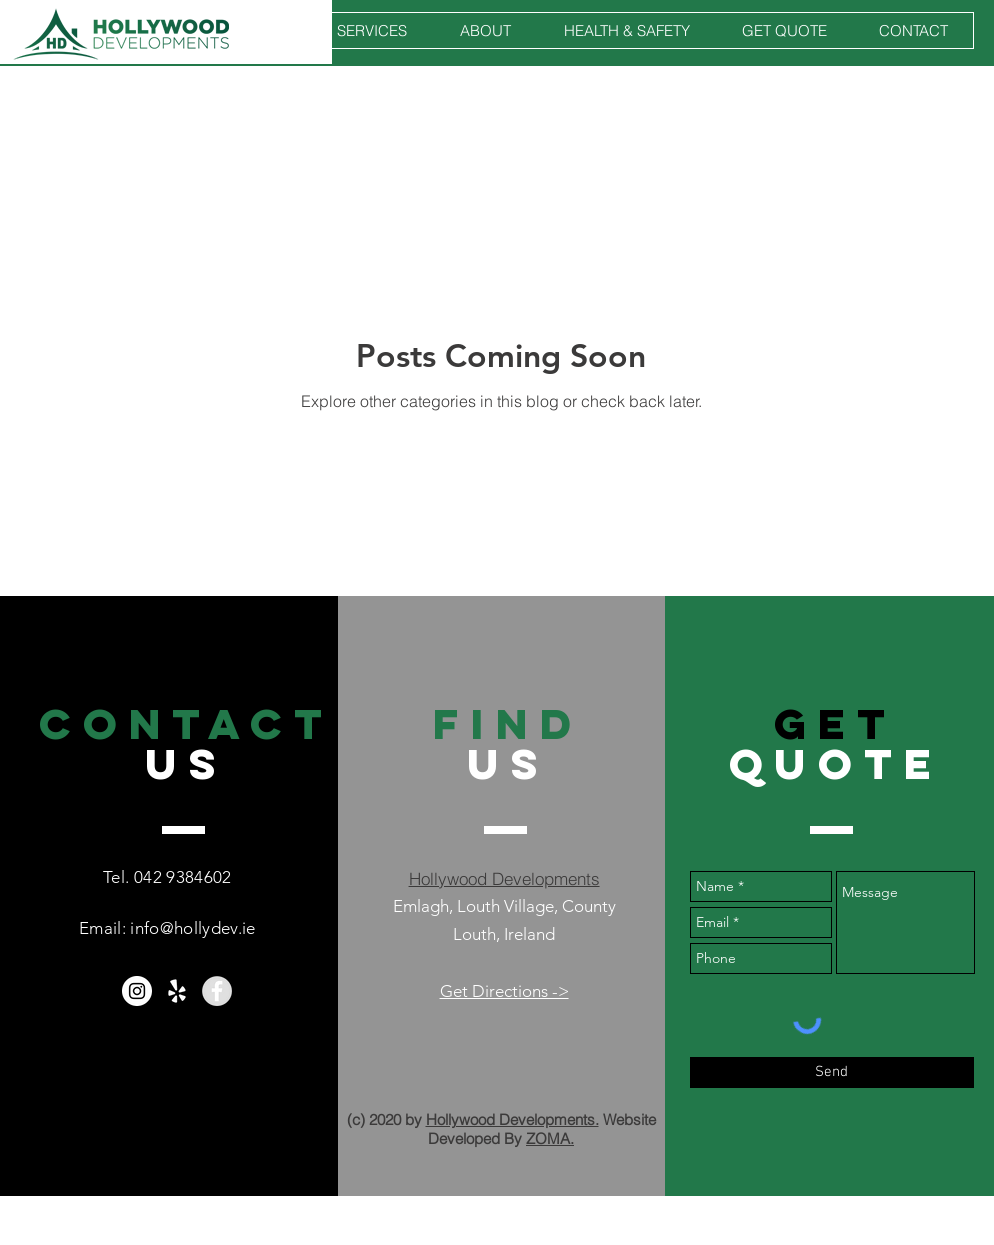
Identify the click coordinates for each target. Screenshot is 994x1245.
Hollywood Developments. (512, 1119)
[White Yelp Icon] (177, 991)
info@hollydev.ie (192, 928)
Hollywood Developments (504, 878)
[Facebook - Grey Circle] (217, 991)
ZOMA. (550, 1138)
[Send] (832, 1072)
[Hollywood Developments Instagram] (137, 991)
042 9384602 (183, 877)
